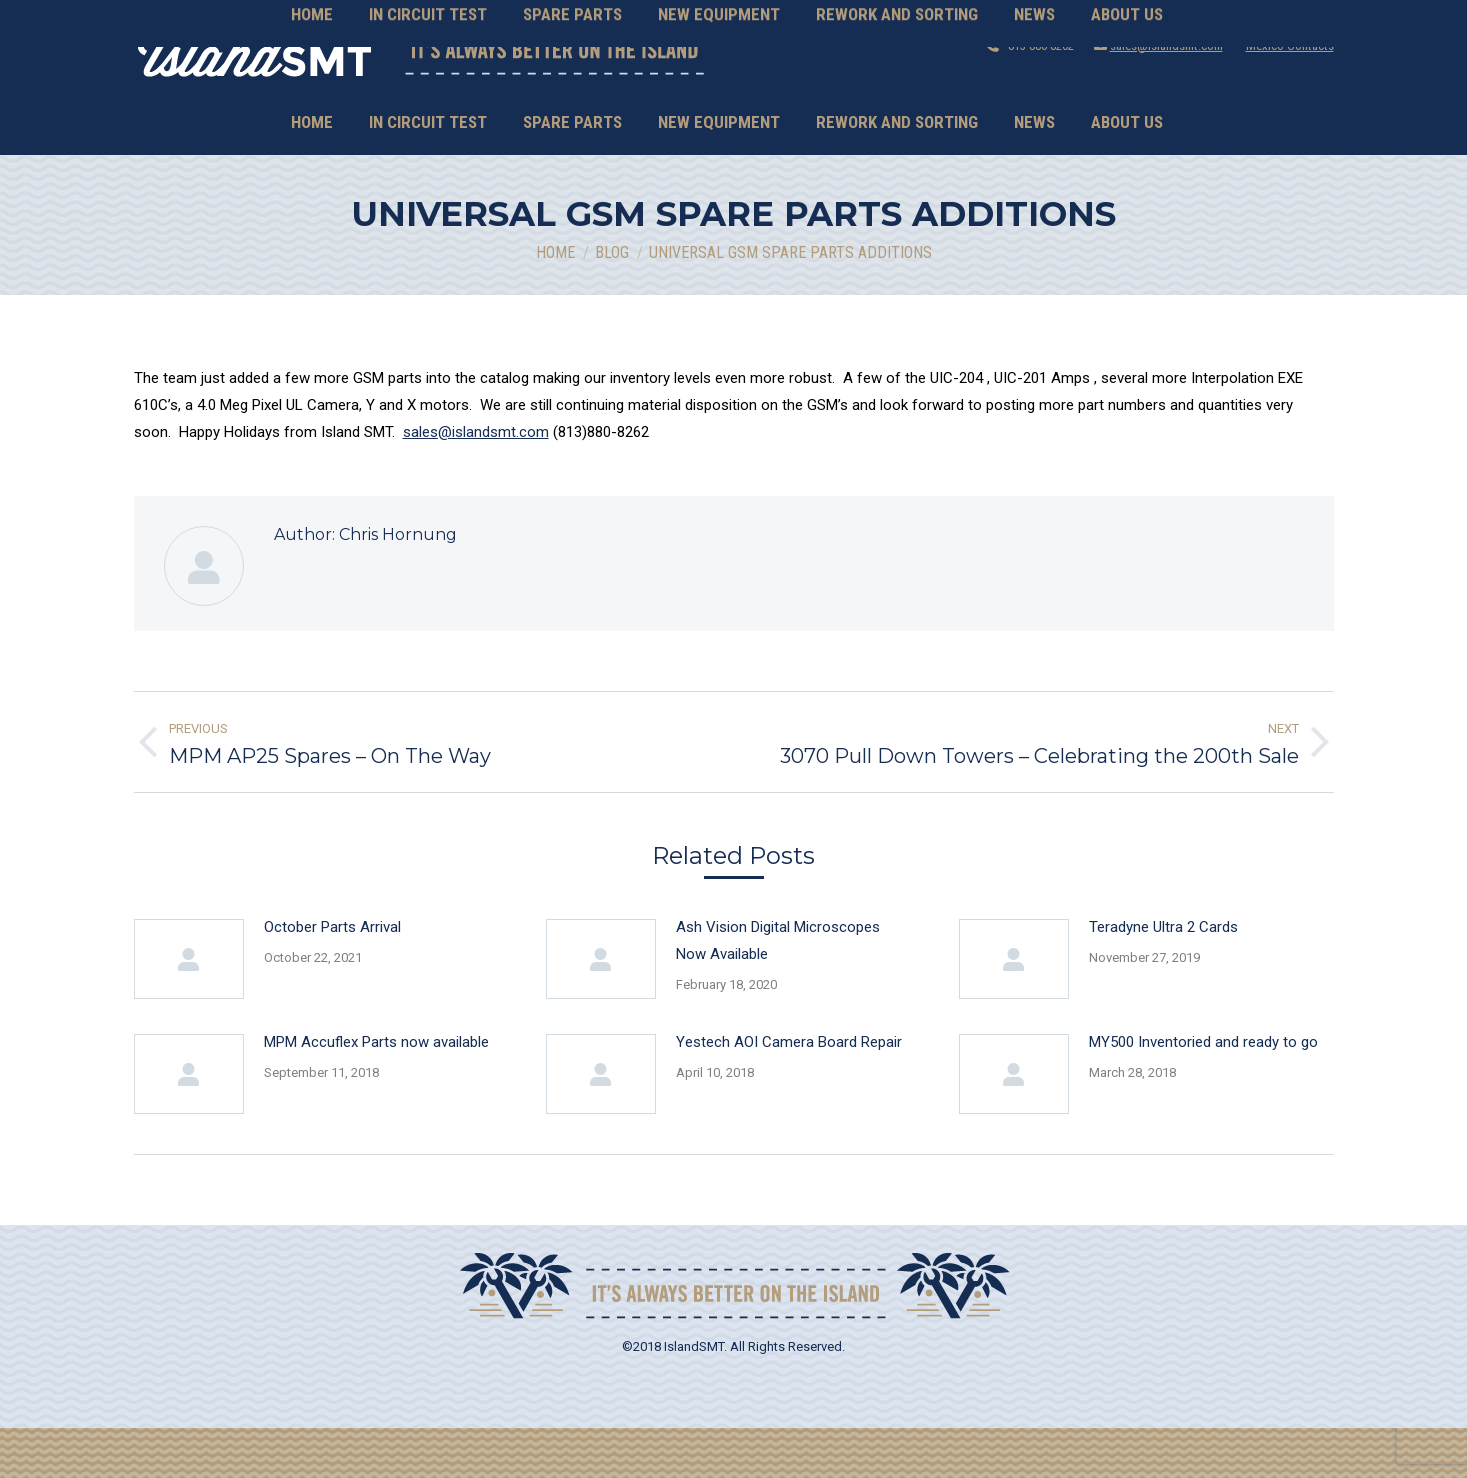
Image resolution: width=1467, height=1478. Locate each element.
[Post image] (189, 1009)
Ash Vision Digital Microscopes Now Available (778, 990)
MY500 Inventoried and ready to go (1203, 1092)
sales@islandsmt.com (1166, 95)
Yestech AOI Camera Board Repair (789, 1092)
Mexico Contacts (1290, 95)
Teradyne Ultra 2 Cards (1163, 977)
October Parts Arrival (332, 977)
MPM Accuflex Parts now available (376, 1092)
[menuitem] (312, 172)
